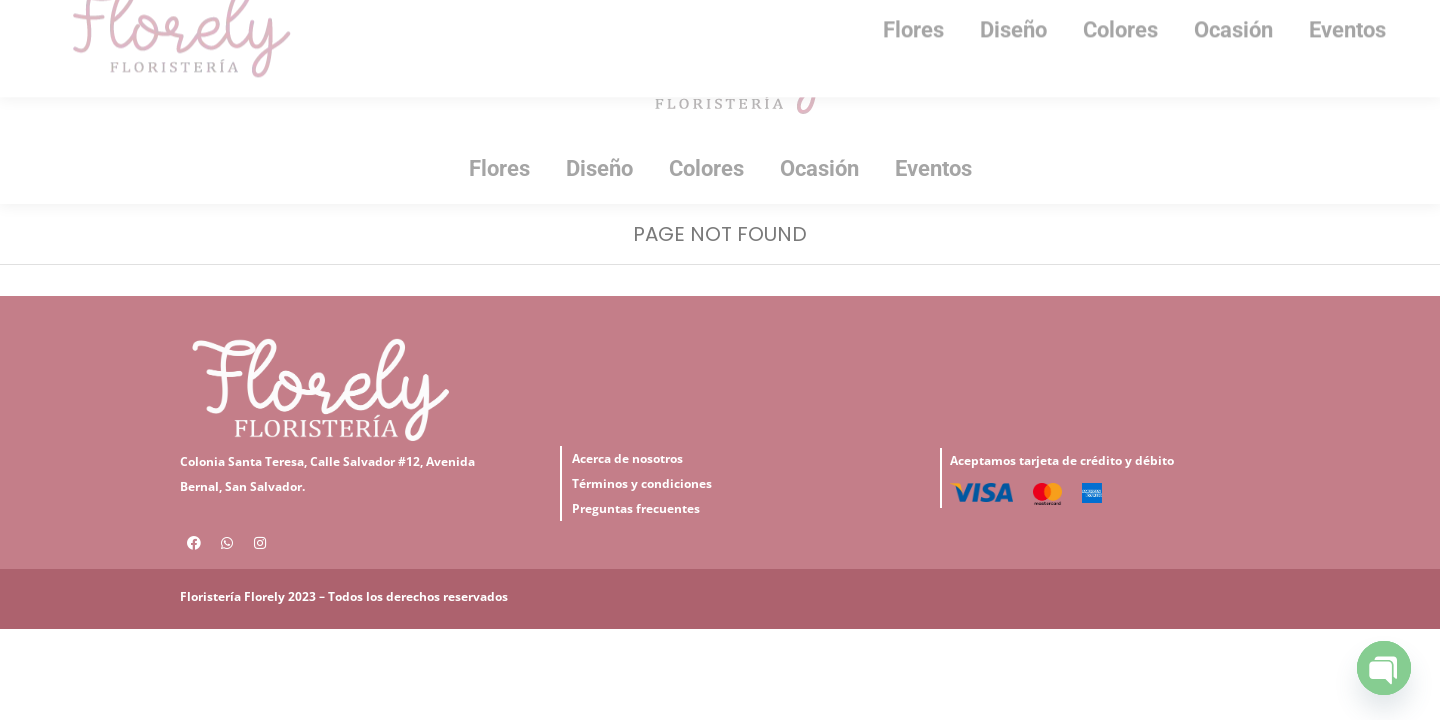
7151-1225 (376, 18)
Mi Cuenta (247, 18)
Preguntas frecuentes (636, 544)
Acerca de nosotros (627, 494)
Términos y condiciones (642, 519)
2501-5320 (497, 18)
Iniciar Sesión (125, 18)
